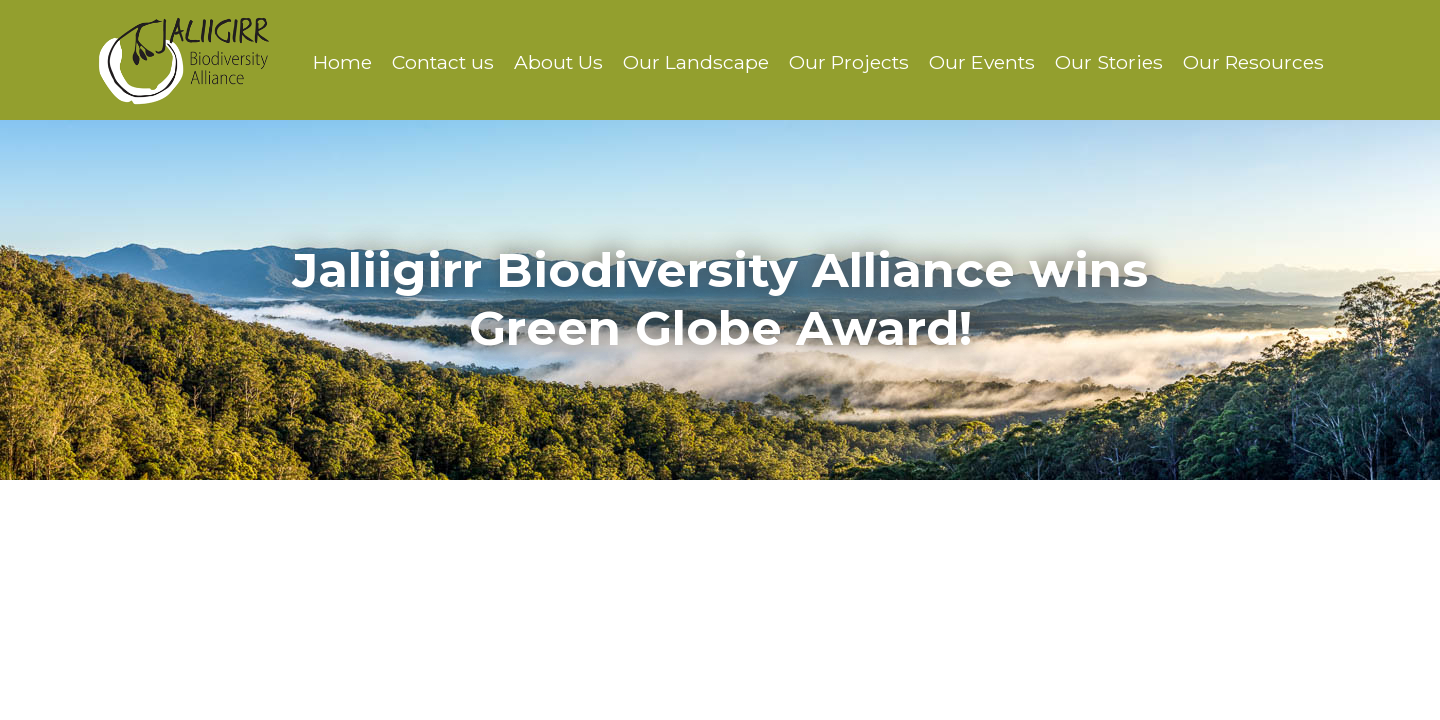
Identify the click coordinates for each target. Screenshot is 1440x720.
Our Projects (849, 62)
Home (342, 62)
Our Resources (1253, 62)
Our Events (982, 62)
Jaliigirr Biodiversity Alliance (183, 60)
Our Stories (1109, 62)
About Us (558, 62)
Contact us (443, 62)
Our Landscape (696, 62)
